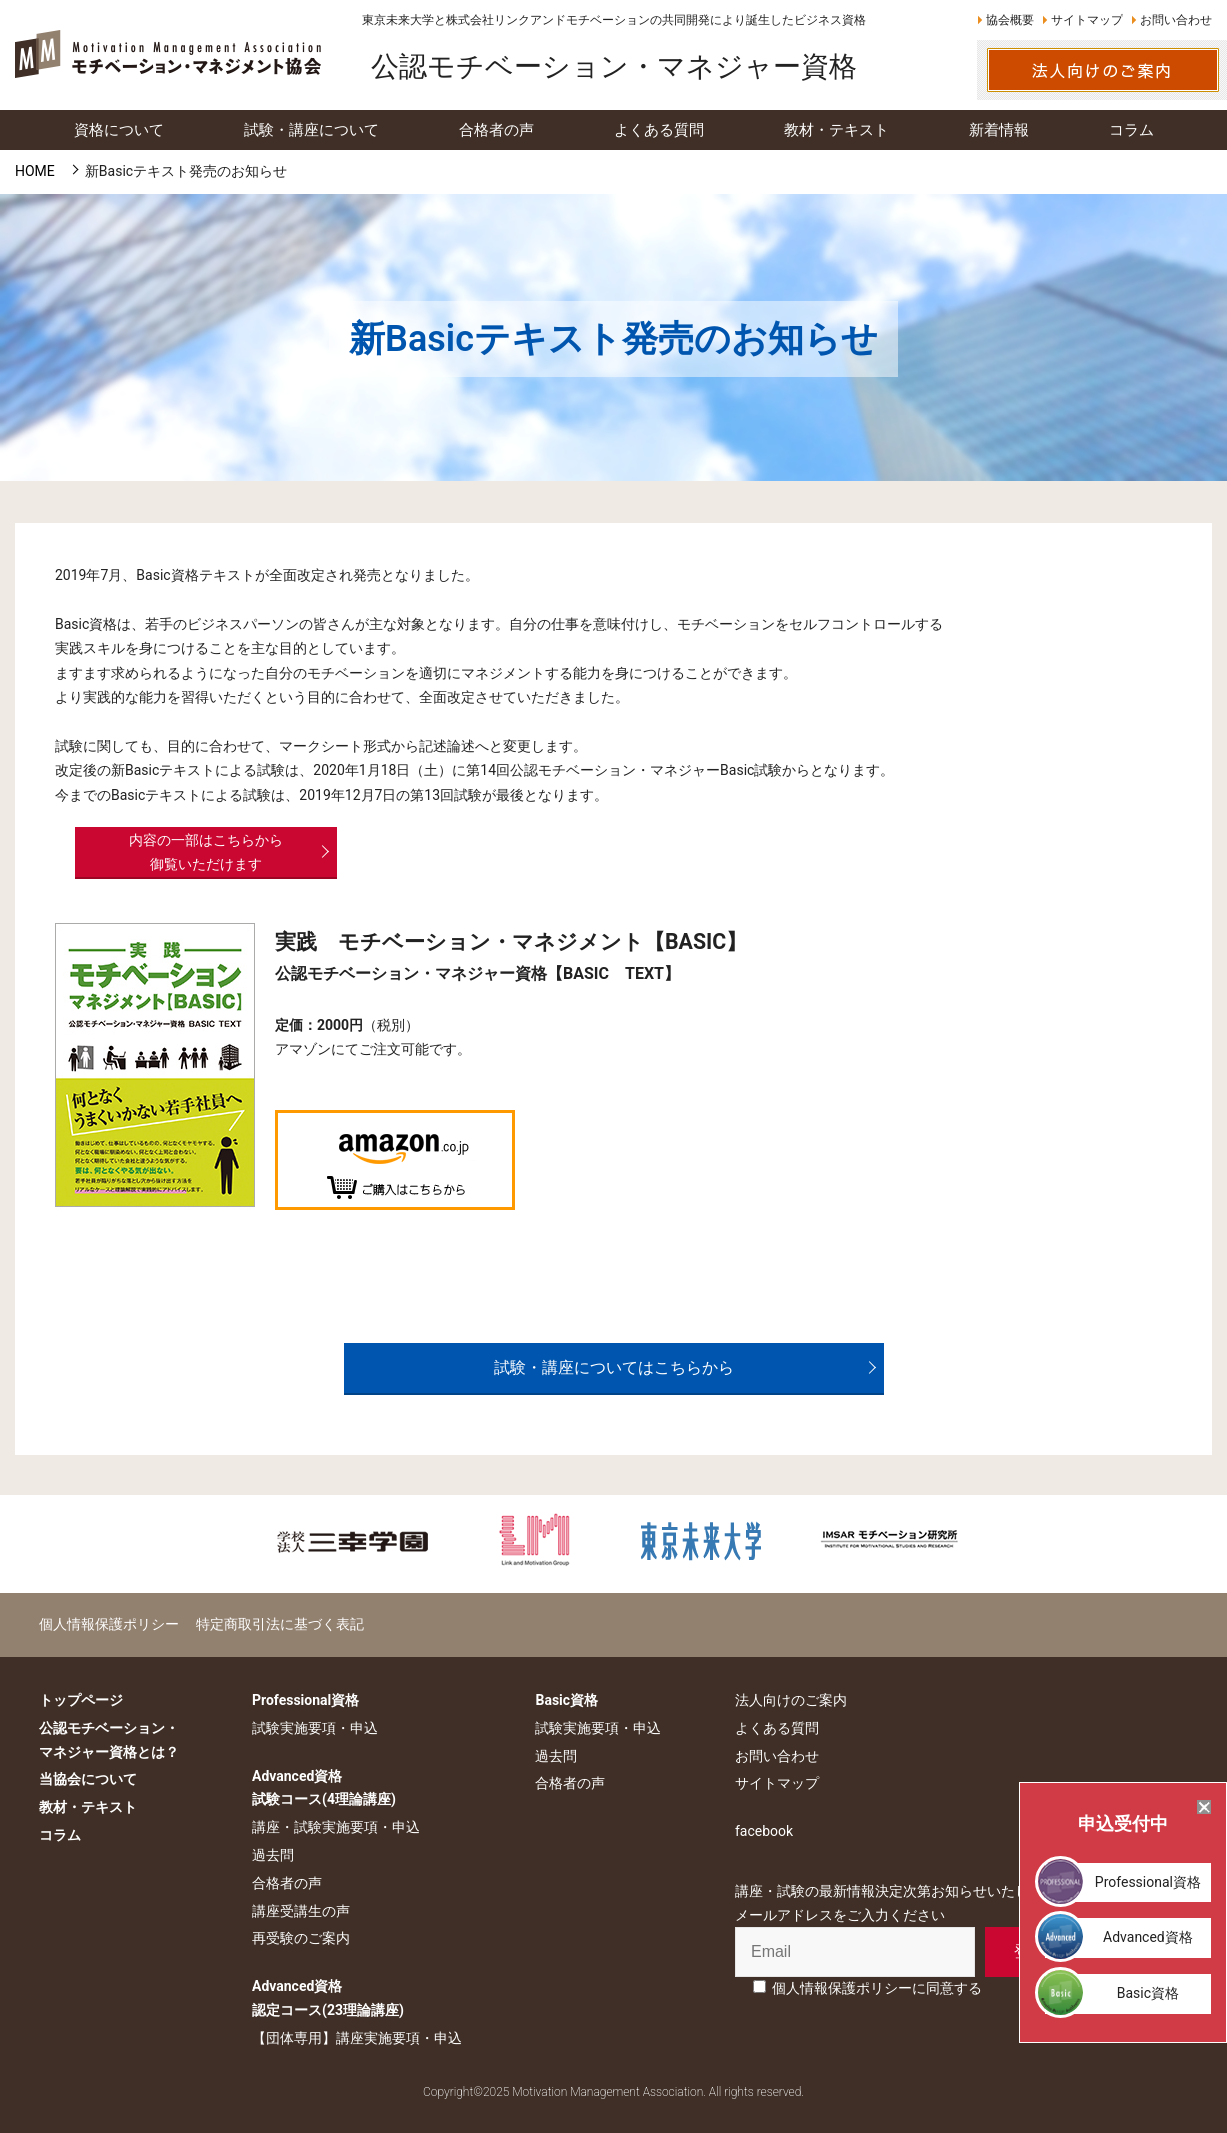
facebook (764, 1831)
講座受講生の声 (301, 1911)
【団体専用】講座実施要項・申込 (357, 2038)
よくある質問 (777, 1728)
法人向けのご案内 (791, 1700)
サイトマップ (1087, 20)
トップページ (81, 1700)
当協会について (88, 1779)
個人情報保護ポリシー (109, 1624)
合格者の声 (287, 1883)
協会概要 (1010, 20)
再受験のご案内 (301, 1938)
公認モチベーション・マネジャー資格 (614, 66)
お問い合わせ (1176, 20)
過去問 (273, 1855)
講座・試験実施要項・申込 (336, 1827)
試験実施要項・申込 (315, 1728)
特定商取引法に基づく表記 (280, 1624)
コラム (60, 1835)
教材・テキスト (88, 1807)
